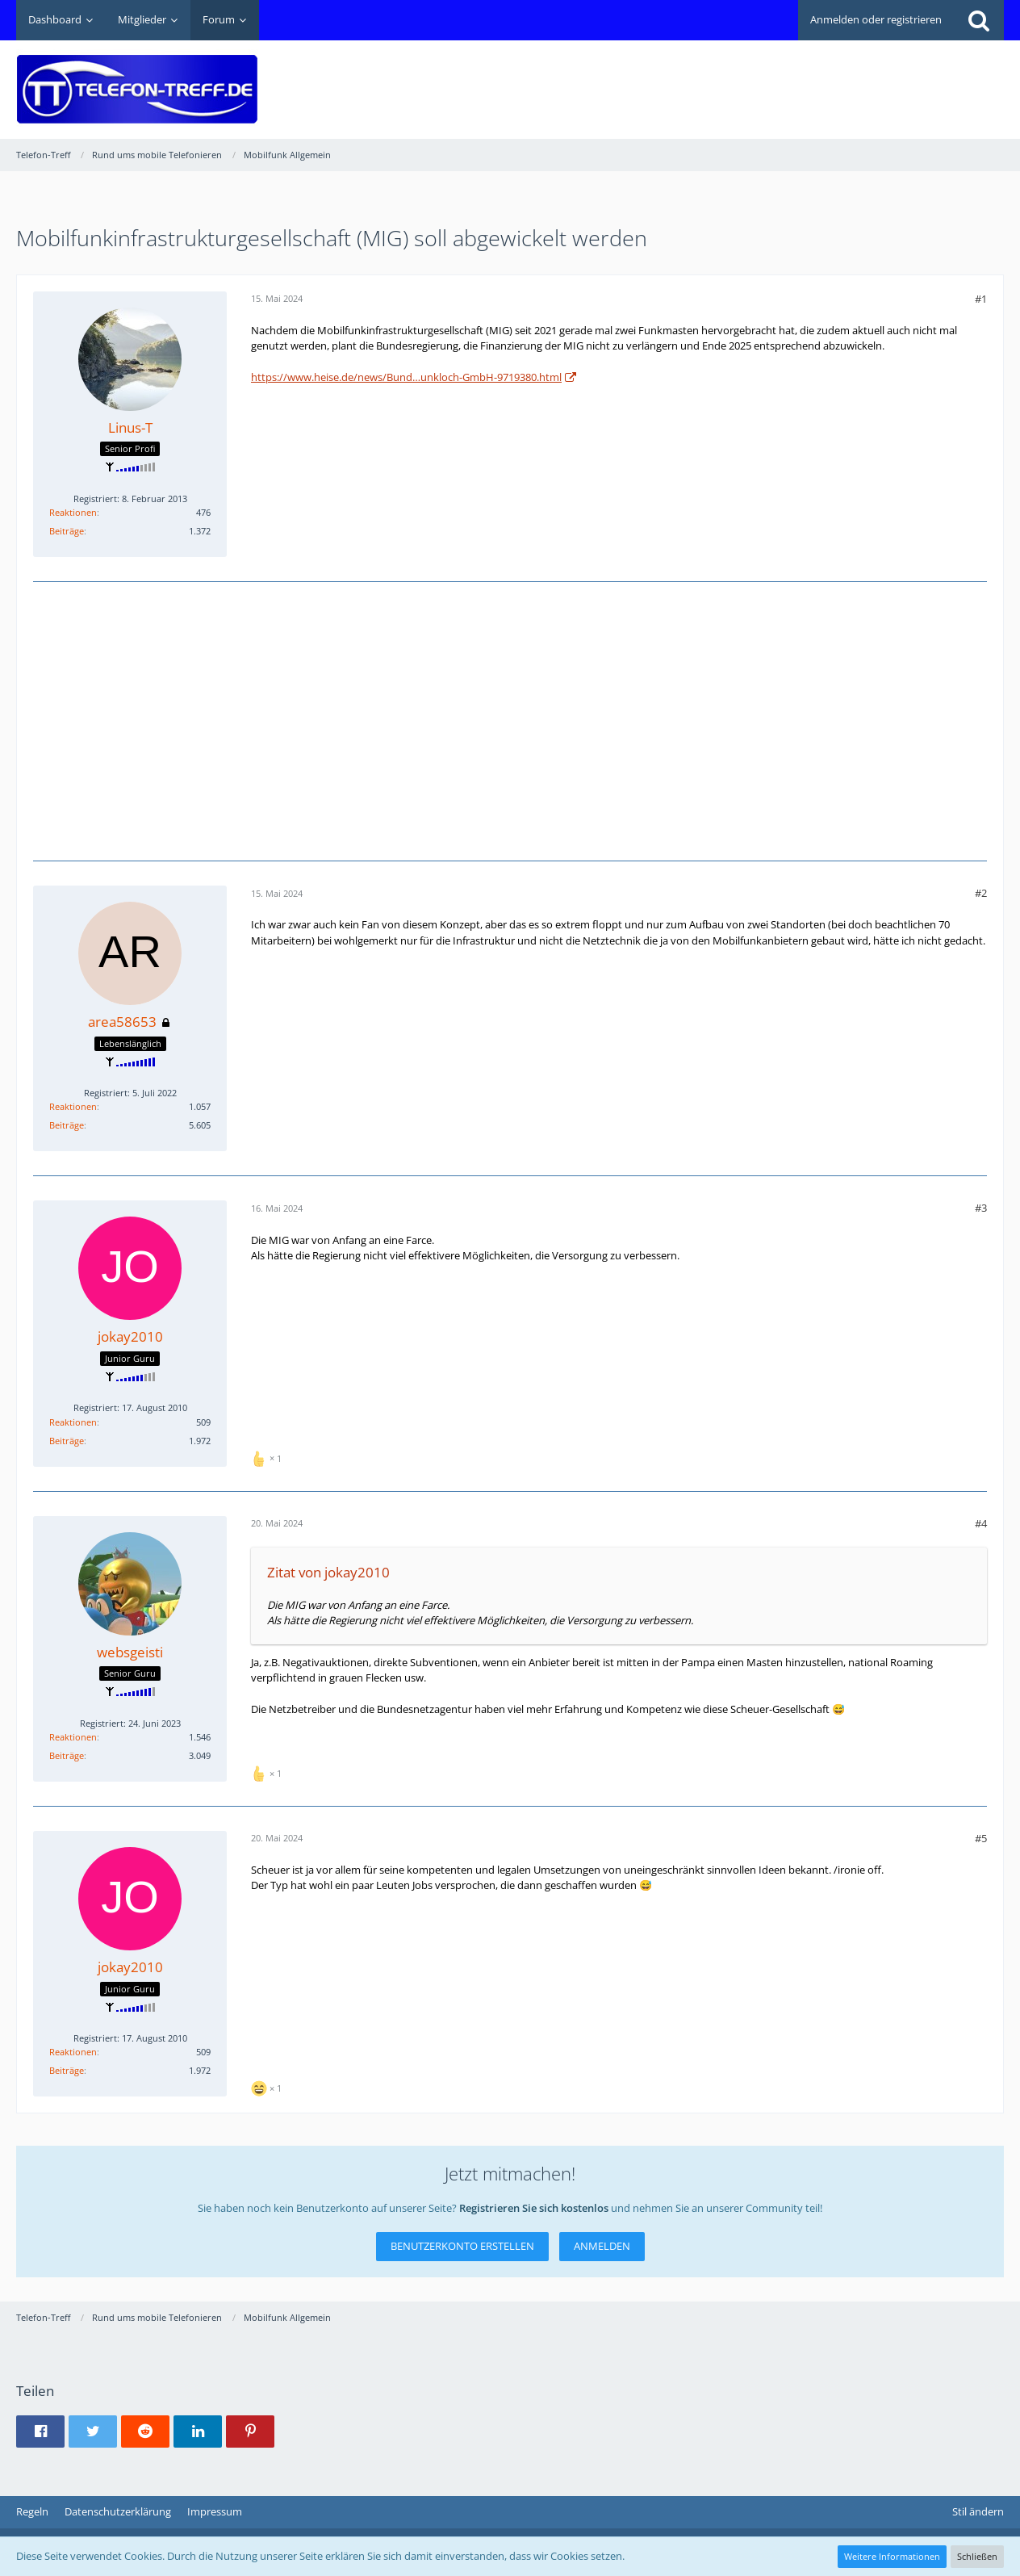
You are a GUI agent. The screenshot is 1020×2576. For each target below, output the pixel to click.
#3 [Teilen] (981, 1207)
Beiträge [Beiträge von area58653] (66, 1125)
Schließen (977, 2556)
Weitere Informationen (892, 2556)
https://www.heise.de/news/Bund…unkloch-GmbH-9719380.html (406, 377)
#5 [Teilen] (981, 1838)
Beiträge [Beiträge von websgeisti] (66, 1755)
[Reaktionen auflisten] (268, 1457)
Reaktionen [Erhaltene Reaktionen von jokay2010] (73, 1422)
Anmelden (602, 2246)
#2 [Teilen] (981, 893)
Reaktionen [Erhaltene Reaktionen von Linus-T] (73, 512)
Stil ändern (978, 2511)
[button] (40, 2431)
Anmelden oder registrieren (876, 19)
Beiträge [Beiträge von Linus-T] (66, 531)
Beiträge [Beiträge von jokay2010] (66, 1441)
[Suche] (979, 20)
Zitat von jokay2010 (328, 1572)
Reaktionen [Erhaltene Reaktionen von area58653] (73, 1106)
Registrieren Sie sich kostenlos (533, 2208)
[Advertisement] (710, 77)
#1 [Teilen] (981, 298)
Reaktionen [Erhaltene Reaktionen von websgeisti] (73, 1737)
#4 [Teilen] (981, 1523)
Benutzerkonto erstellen (462, 2246)
